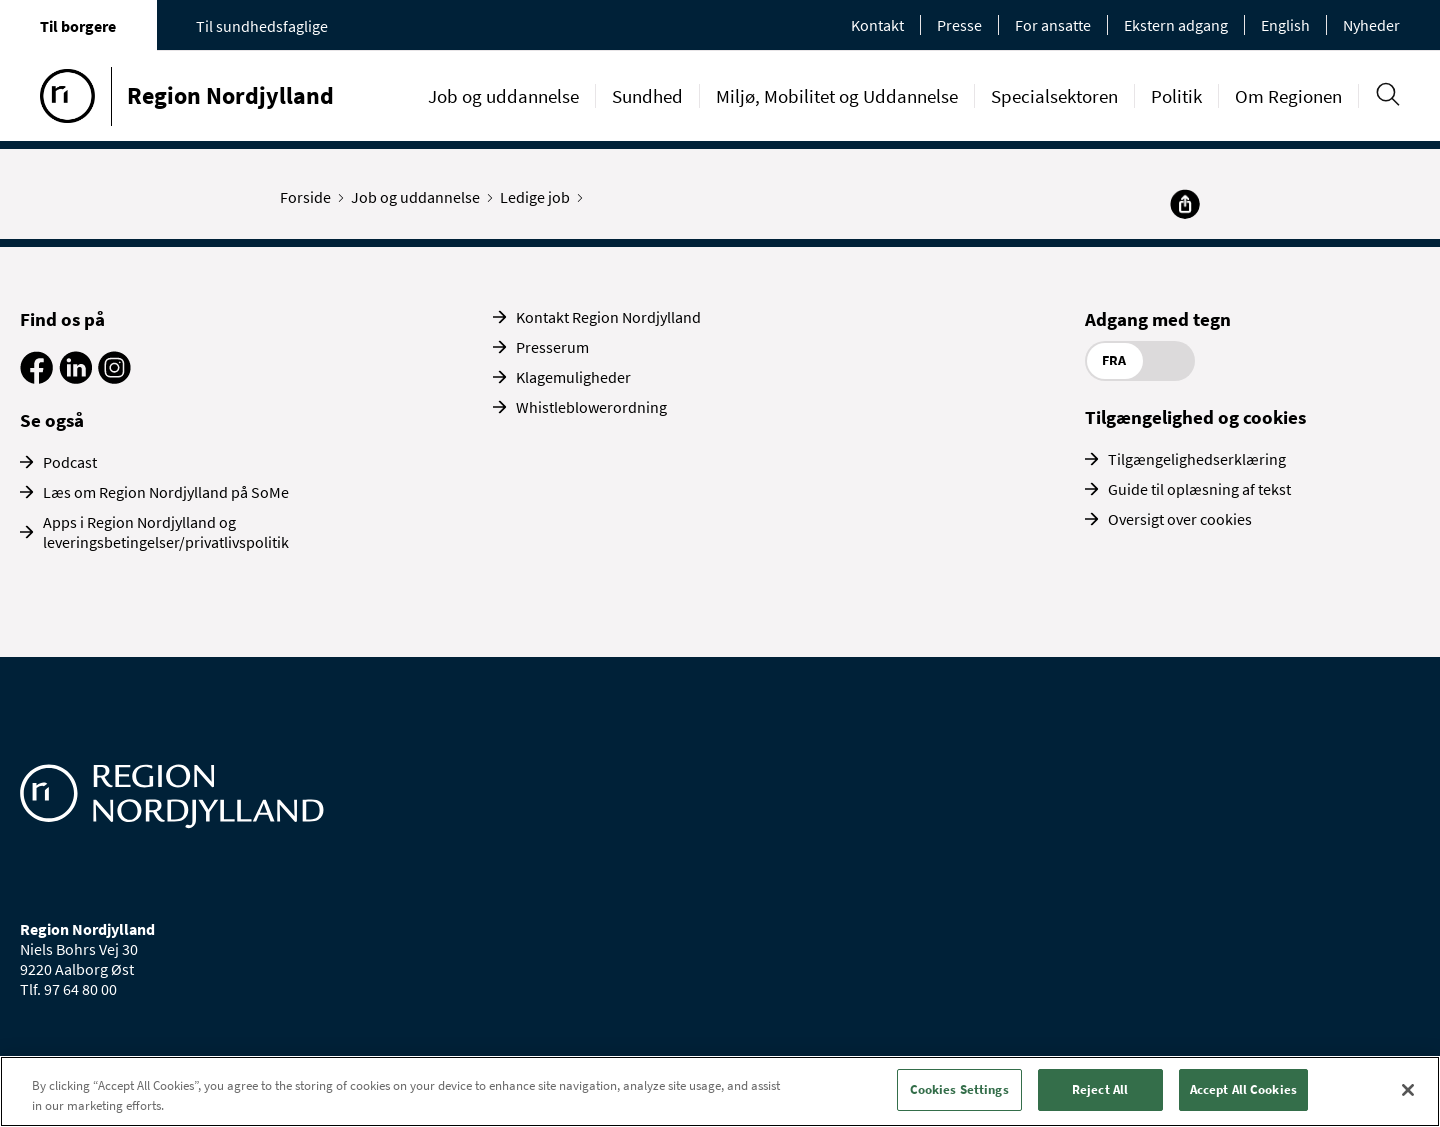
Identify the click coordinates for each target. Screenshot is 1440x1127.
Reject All (1100, 1089)
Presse (959, 25)
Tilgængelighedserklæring (1197, 459)
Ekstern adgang (1176, 25)
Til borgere (78, 26)
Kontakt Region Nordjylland (608, 317)
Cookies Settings (959, 1089)
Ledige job (539, 197)
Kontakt (877, 25)
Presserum (552, 347)
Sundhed (647, 96)
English (1285, 25)
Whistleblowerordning (591, 407)
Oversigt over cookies (1180, 519)
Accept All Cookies (1243, 1089)
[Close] (1408, 1090)
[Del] (1185, 204)
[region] (720, 1091)
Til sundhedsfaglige (262, 26)
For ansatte (1053, 25)
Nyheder (1371, 25)
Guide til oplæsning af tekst (1199, 489)
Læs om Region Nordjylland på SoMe (166, 492)
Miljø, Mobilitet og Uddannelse (837, 96)
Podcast (70, 462)
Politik (1176, 96)
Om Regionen (1288, 96)
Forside (310, 197)
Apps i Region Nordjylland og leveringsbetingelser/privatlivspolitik (166, 532)
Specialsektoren (1054, 96)
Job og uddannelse (503, 96)
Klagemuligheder (573, 377)
